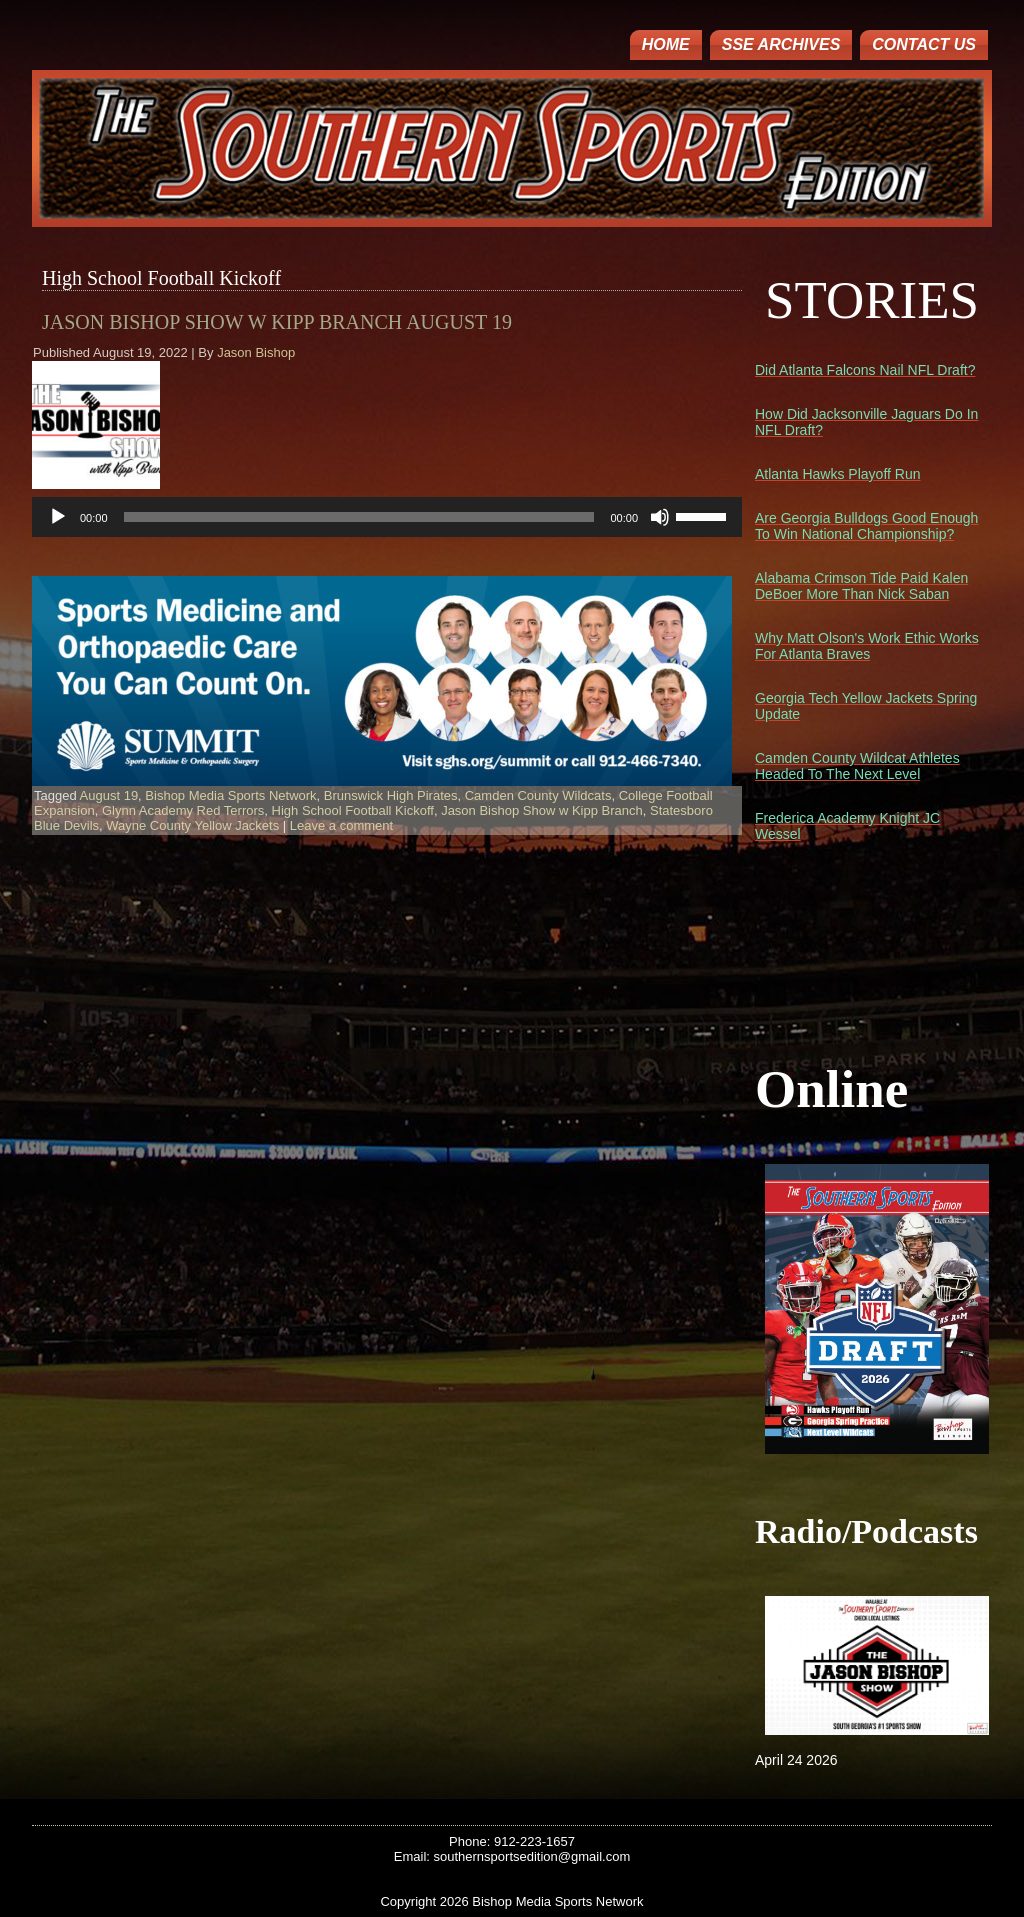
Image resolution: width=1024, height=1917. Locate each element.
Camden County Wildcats (538, 795)
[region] (382, 681)
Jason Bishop (256, 352)
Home (666, 44)
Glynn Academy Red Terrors (183, 810)
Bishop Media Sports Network (230, 795)
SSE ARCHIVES (781, 44)
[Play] (58, 517)
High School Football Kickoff (353, 810)
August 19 (109, 795)
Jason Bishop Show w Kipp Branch (542, 810)
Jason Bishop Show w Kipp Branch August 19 (277, 322)
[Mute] (660, 517)
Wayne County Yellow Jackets (192, 825)
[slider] (359, 517)
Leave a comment (341, 825)
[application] (387, 517)
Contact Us (924, 44)
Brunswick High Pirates (391, 795)
